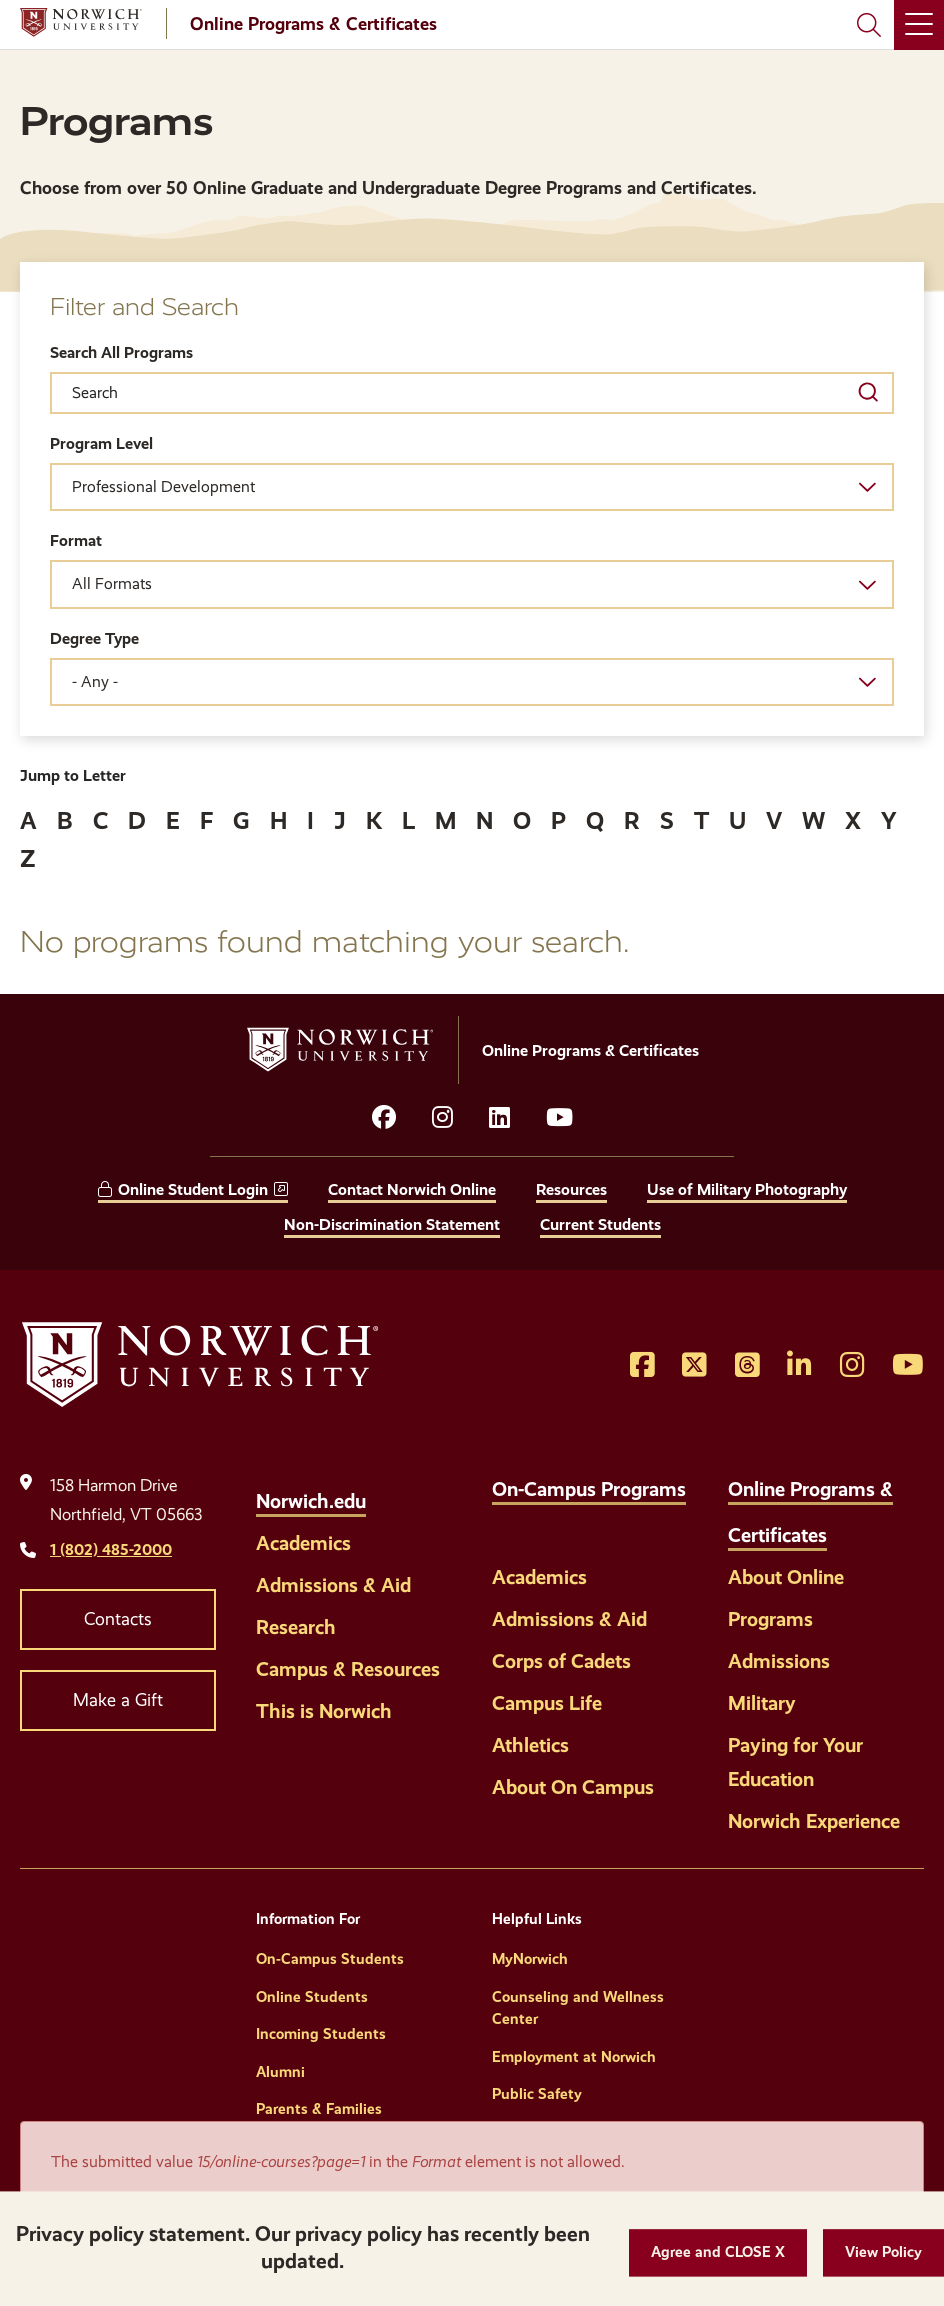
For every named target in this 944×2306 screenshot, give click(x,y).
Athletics (530, 1745)
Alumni (280, 2072)
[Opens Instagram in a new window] (852, 1366)
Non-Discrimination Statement (392, 1224)
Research (296, 1627)
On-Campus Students (330, 1959)
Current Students (600, 1224)
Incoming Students (321, 2034)
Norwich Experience (814, 1821)
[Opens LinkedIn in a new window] (499, 1118)
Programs (770, 1619)
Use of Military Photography (747, 1189)
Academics (303, 1543)
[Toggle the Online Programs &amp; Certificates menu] (848, 1524)
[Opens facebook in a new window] (384, 1118)
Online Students (312, 1997)
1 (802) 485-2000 (111, 1549)
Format (76, 540)
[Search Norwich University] (869, 25)
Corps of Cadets (561, 1661)
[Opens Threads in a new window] (747, 1366)
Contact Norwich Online (412, 1189)
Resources (571, 1189)
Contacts (118, 1619)
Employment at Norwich (574, 2057)
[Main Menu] (919, 25)
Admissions (779, 1661)
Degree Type (94, 638)
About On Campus (573, 1787)
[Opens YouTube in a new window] (559, 1118)
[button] (718, 2252)
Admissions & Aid (333, 1585)
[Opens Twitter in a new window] (694, 1366)
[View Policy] (883, 2252)
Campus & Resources (348, 1669)
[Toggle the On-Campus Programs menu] (508, 1524)
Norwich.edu (311, 1501)
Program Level (101, 443)
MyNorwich (530, 1959)
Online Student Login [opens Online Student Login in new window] (193, 1189)
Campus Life (547, 1703)
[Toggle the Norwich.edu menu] (387, 1490)
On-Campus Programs (589, 1489)
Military (762, 1703)
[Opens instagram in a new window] (442, 1118)
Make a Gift (118, 1700)
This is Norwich (324, 1711)
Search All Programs (121, 352)
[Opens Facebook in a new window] (642, 1366)
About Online (786, 1577)
